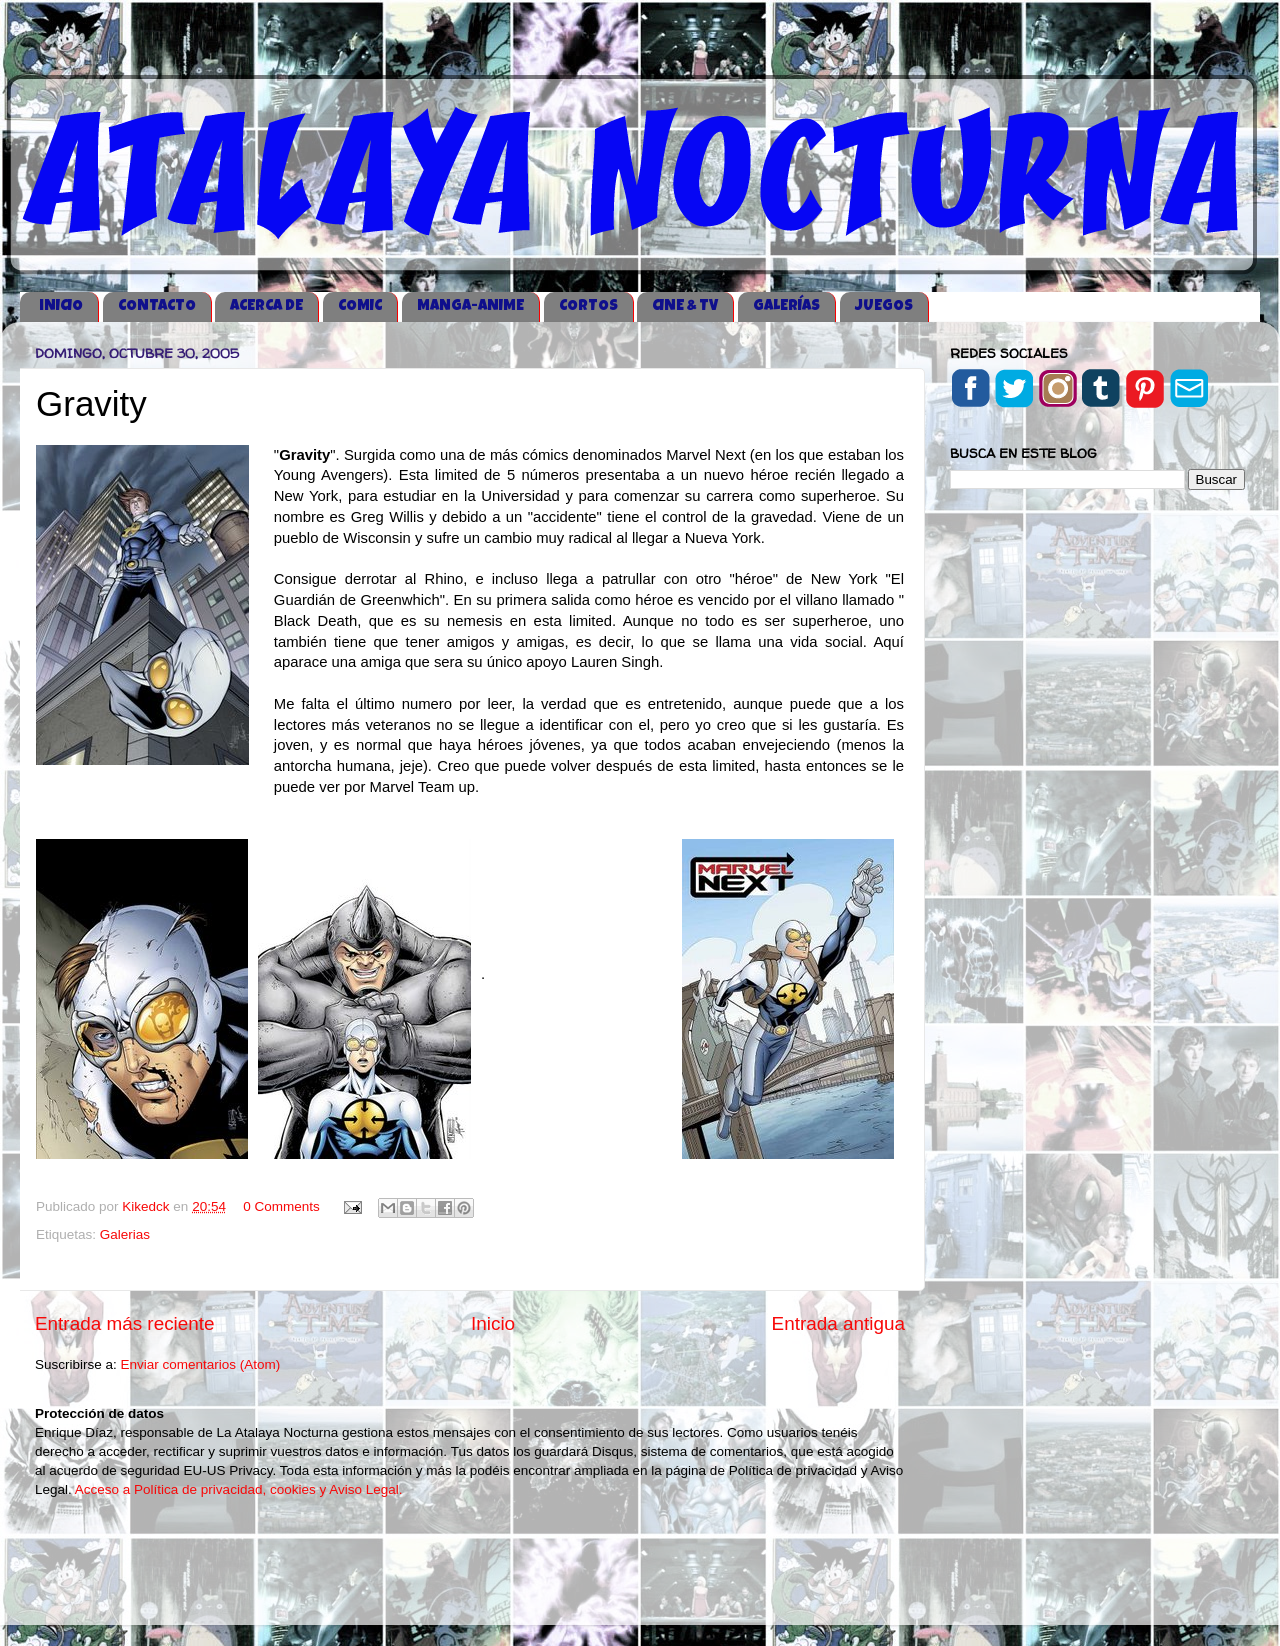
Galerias (125, 1234)
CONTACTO (157, 306)
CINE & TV (685, 306)
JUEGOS (884, 306)
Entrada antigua (838, 1323)
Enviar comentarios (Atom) (201, 1364)
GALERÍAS (786, 306)
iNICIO (61, 306)
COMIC (360, 306)
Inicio (493, 1323)
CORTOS (588, 306)
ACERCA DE (266, 306)
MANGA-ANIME (470, 306)
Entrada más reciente (125, 1323)
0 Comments (281, 1206)
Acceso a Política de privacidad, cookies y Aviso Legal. (239, 1489)
